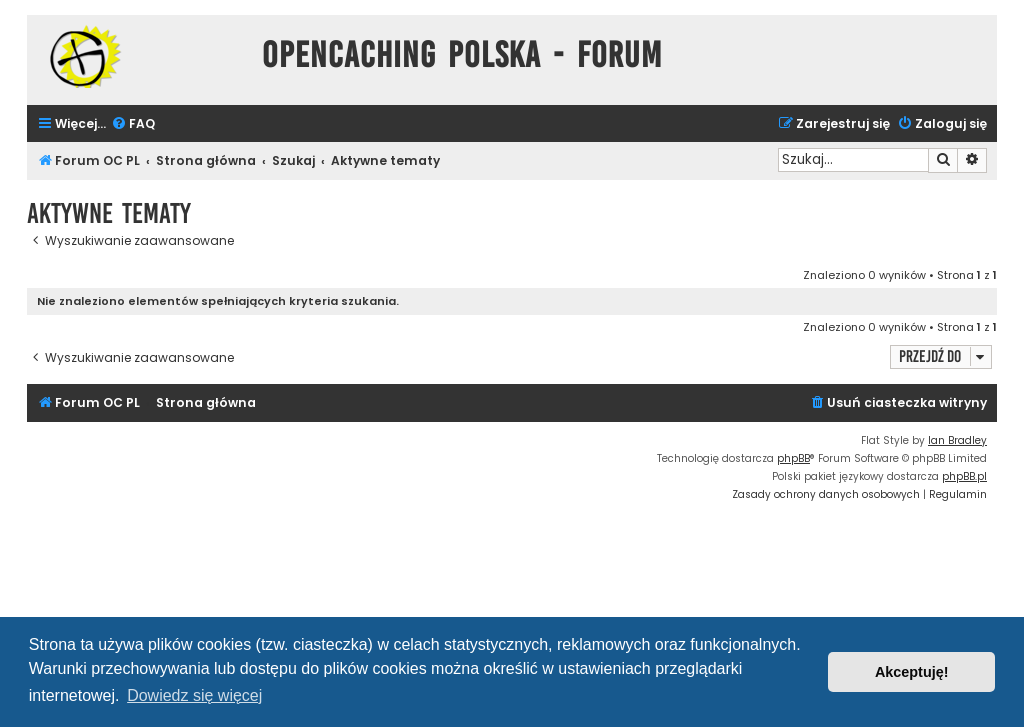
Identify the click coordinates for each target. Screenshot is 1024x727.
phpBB (793, 458)
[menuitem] (133, 124)
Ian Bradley (957, 440)
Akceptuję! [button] (912, 672)
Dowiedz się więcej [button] (194, 695)
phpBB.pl (964, 476)
